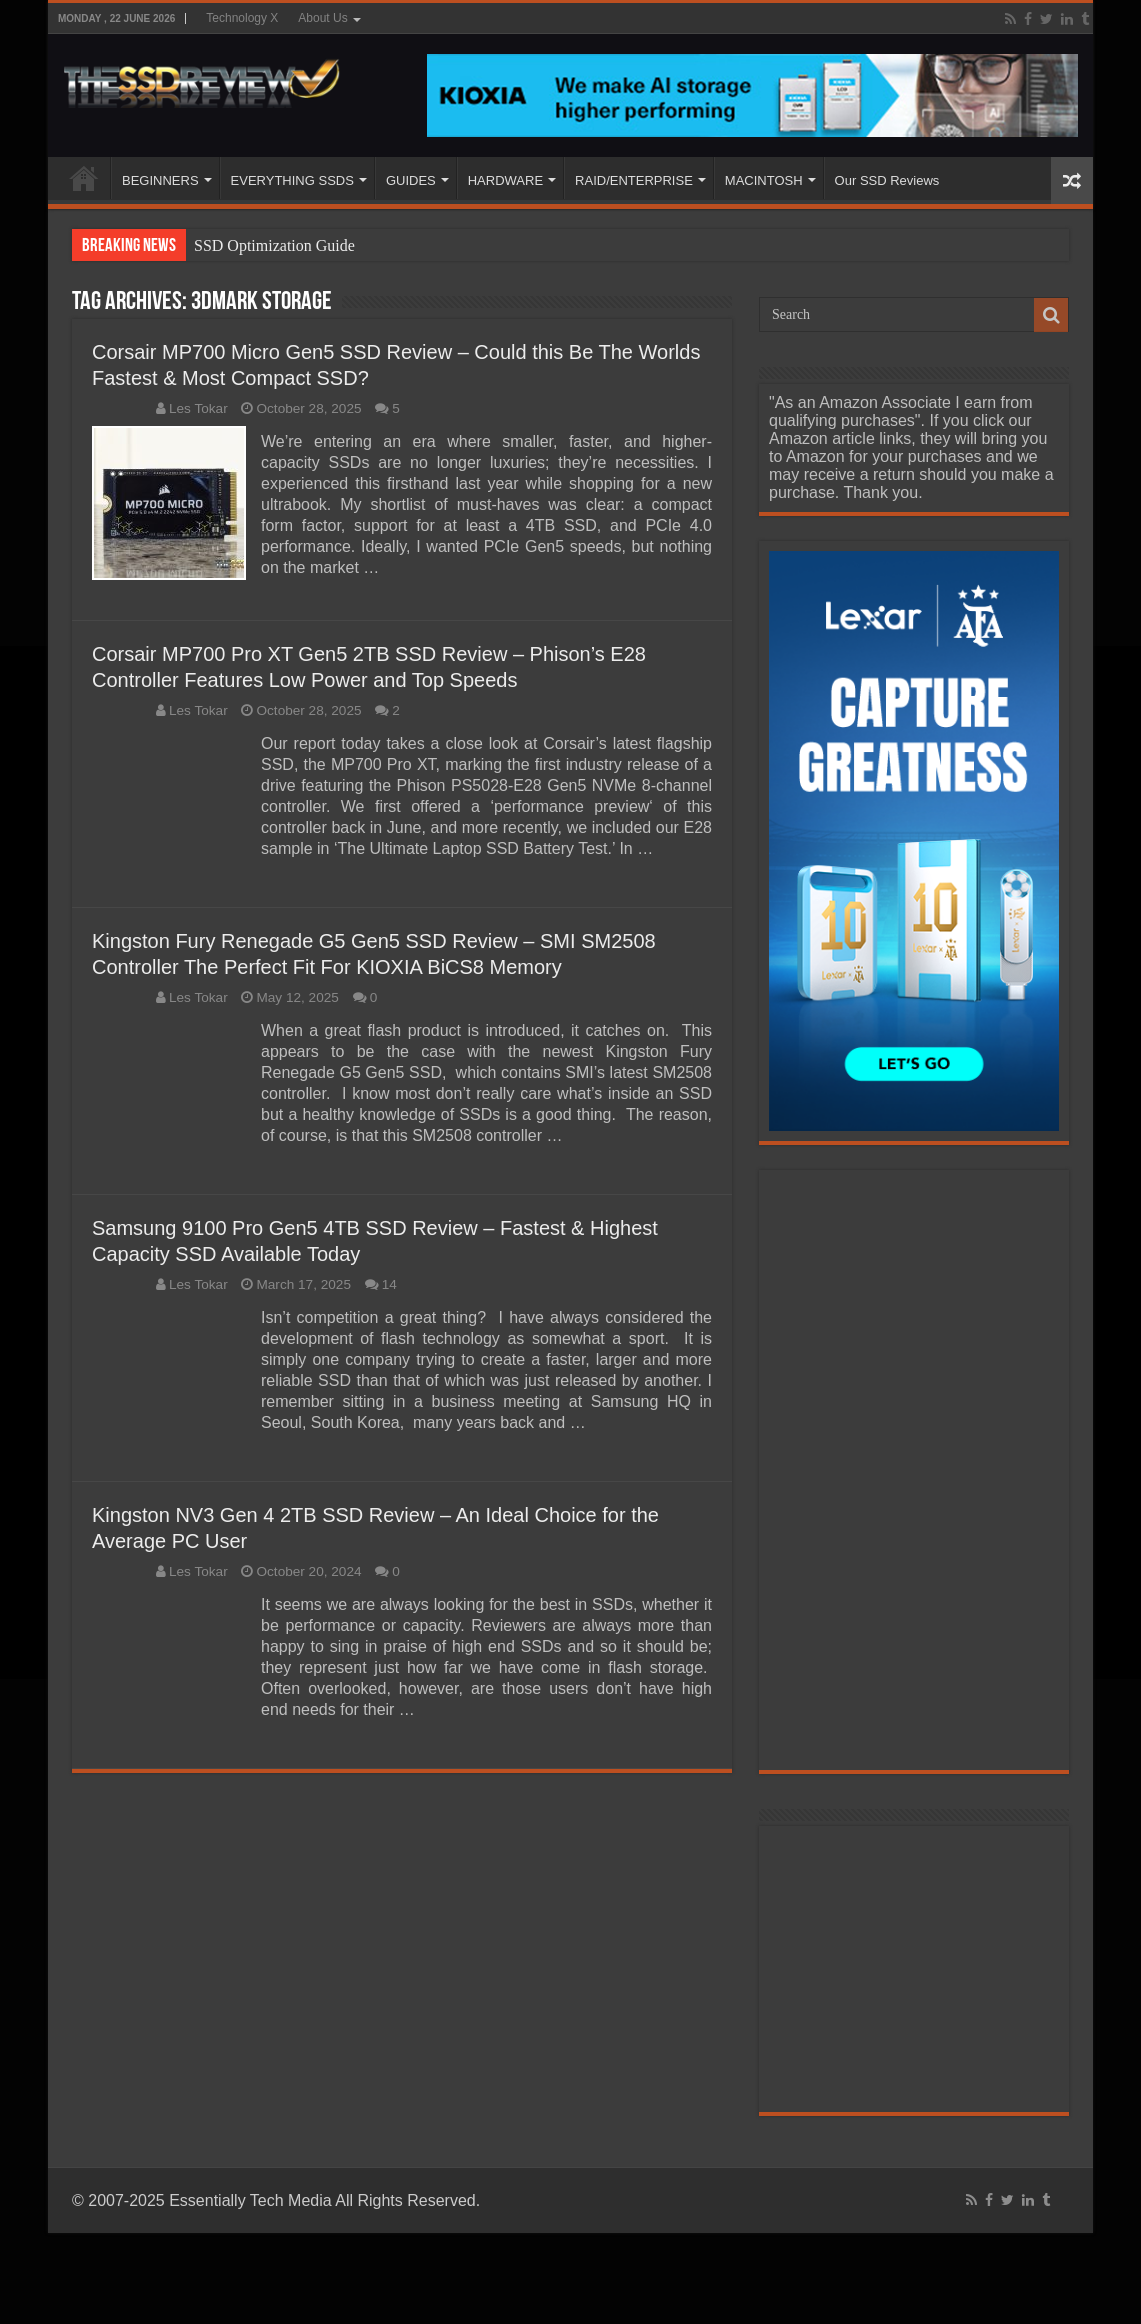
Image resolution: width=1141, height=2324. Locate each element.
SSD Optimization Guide (274, 245)
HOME (84, 178)
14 (389, 1284)
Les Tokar (198, 408)
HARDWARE (505, 180)
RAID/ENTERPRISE (634, 180)
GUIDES (411, 180)
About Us (322, 18)
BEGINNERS (160, 180)
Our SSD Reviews (887, 180)
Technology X (242, 18)
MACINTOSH (764, 180)
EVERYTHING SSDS (292, 180)
